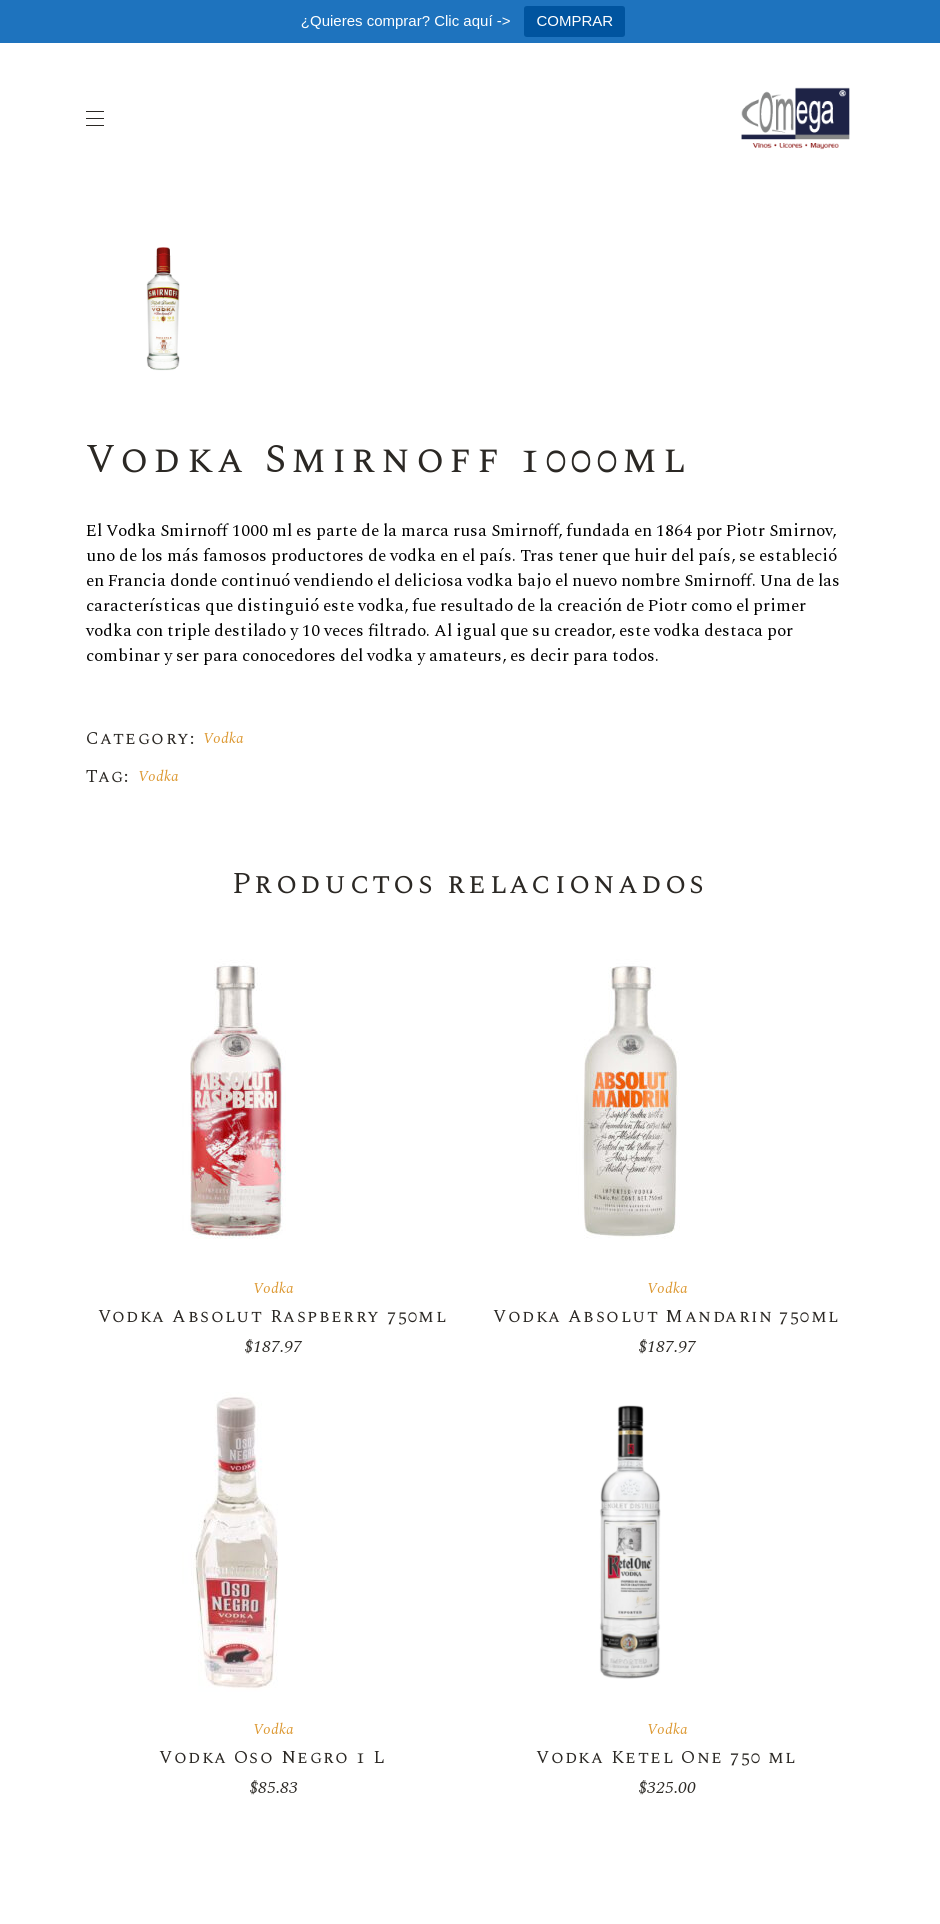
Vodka (223, 738)
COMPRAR (574, 20)
